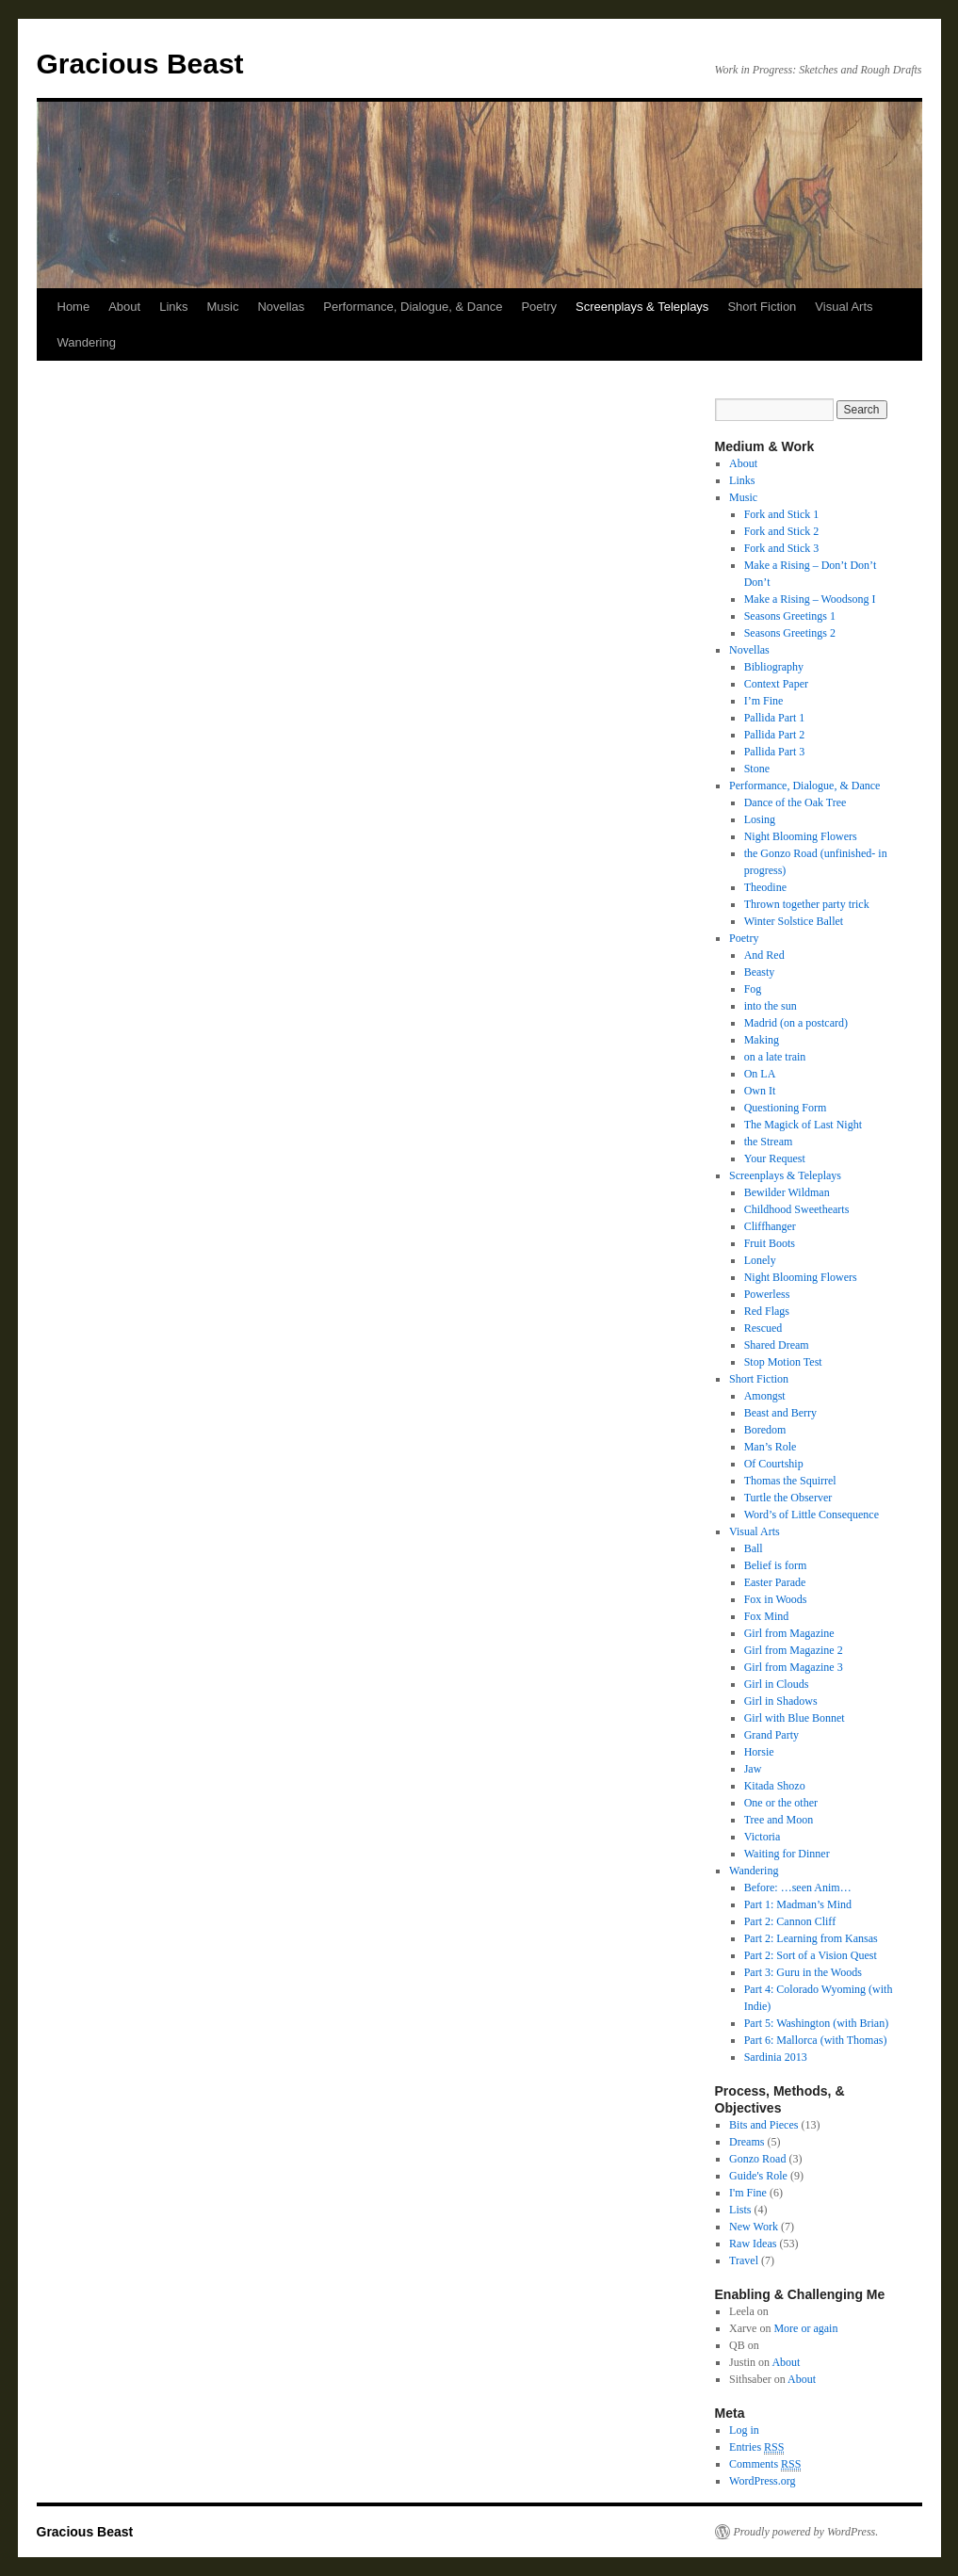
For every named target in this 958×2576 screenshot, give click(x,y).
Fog (753, 989)
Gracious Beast (140, 63)
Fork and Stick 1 (782, 514)
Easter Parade (775, 1582)
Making (761, 1039)
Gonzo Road (757, 2158)
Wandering (86, 342)
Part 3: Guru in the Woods (803, 1972)
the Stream (768, 1141)
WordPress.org (762, 2480)
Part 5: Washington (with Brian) (816, 2023)
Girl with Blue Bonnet (794, 1718)
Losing (759, 819)
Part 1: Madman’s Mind (798, 1904)
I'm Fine (748, 2192)
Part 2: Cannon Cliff (790, 1921)
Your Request (774, 1158)
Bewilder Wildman (787, 1192)
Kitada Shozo (774, 1785)
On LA (760, 1073)
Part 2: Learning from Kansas (811, 1938)
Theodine (765, 887)
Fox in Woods (775, 1599)
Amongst (765, 1395)
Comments (765, 2464)
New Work (753, 2226)
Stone (757, 768)
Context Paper (776, 683)
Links (173, 307)
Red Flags (766, 1311)
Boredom (765, 1429)
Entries (756, 2447)
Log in (744, 2430)
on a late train (775, 1056)
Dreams (746, 2141)
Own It (760, 1090)
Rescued (763, 1328)
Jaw (753, 1768)
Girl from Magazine (789, 1633)
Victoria (762, 1836)
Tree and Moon (779, 1819)
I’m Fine (764, 700)
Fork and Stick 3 (782, 548)
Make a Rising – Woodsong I (810, 599)
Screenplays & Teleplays (642, 307)
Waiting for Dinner (787, 1853)
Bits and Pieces (763, 2124)
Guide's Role (758, 2175)
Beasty (759, 972)
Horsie (759, 1751)
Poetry (539, 307)
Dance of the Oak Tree (795, 802)
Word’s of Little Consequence (811, 1514)
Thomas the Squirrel (790, 1480)
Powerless (767, 1294)
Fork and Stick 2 (782, 531)
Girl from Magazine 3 (793, 1667)
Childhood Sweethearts (797, 1209)
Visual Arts (843, 307)
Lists (740, 2209)
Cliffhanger (770, 1226)
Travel (743, 2260)
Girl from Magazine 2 (793, 1650)
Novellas (280, 307)
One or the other (781, 1802)
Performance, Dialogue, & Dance (412, 307)
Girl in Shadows (781, 1701)
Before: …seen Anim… (798, 1887)
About (124, 307)
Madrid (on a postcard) (796, 1022)
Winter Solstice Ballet (794, 921)
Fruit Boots (769, 1243)
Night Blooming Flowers (800, 836)
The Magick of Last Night (803, 1124)
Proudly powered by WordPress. (806, 2531)
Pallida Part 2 (774, 734)
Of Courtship (774, 1463)
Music (223, 307)
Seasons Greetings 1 (790, 616)
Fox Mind (766, 1616)
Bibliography (774, 666)
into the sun (770, 1006)
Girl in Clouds (776, 1684)
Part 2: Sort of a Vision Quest (810, 1955)
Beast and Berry (780, 1412)
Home (73, 307)
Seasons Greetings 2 (790, 633)
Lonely (760, 1260)
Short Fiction (761, 307)
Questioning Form (785, 1107)
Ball (753, 1548)
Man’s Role (770, 1446)
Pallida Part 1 (774, 717)
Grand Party (771, 1735)
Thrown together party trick (806, 904)
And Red (764, 955)
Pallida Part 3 (774, 751)
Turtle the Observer (788, 1497)
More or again (805, 2328)
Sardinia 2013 (775, 2057)
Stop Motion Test (783, 1362)
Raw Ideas (752, 2243)
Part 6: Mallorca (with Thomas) (815, 2040)
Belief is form (775, 1565)
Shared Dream (776, 1345)
